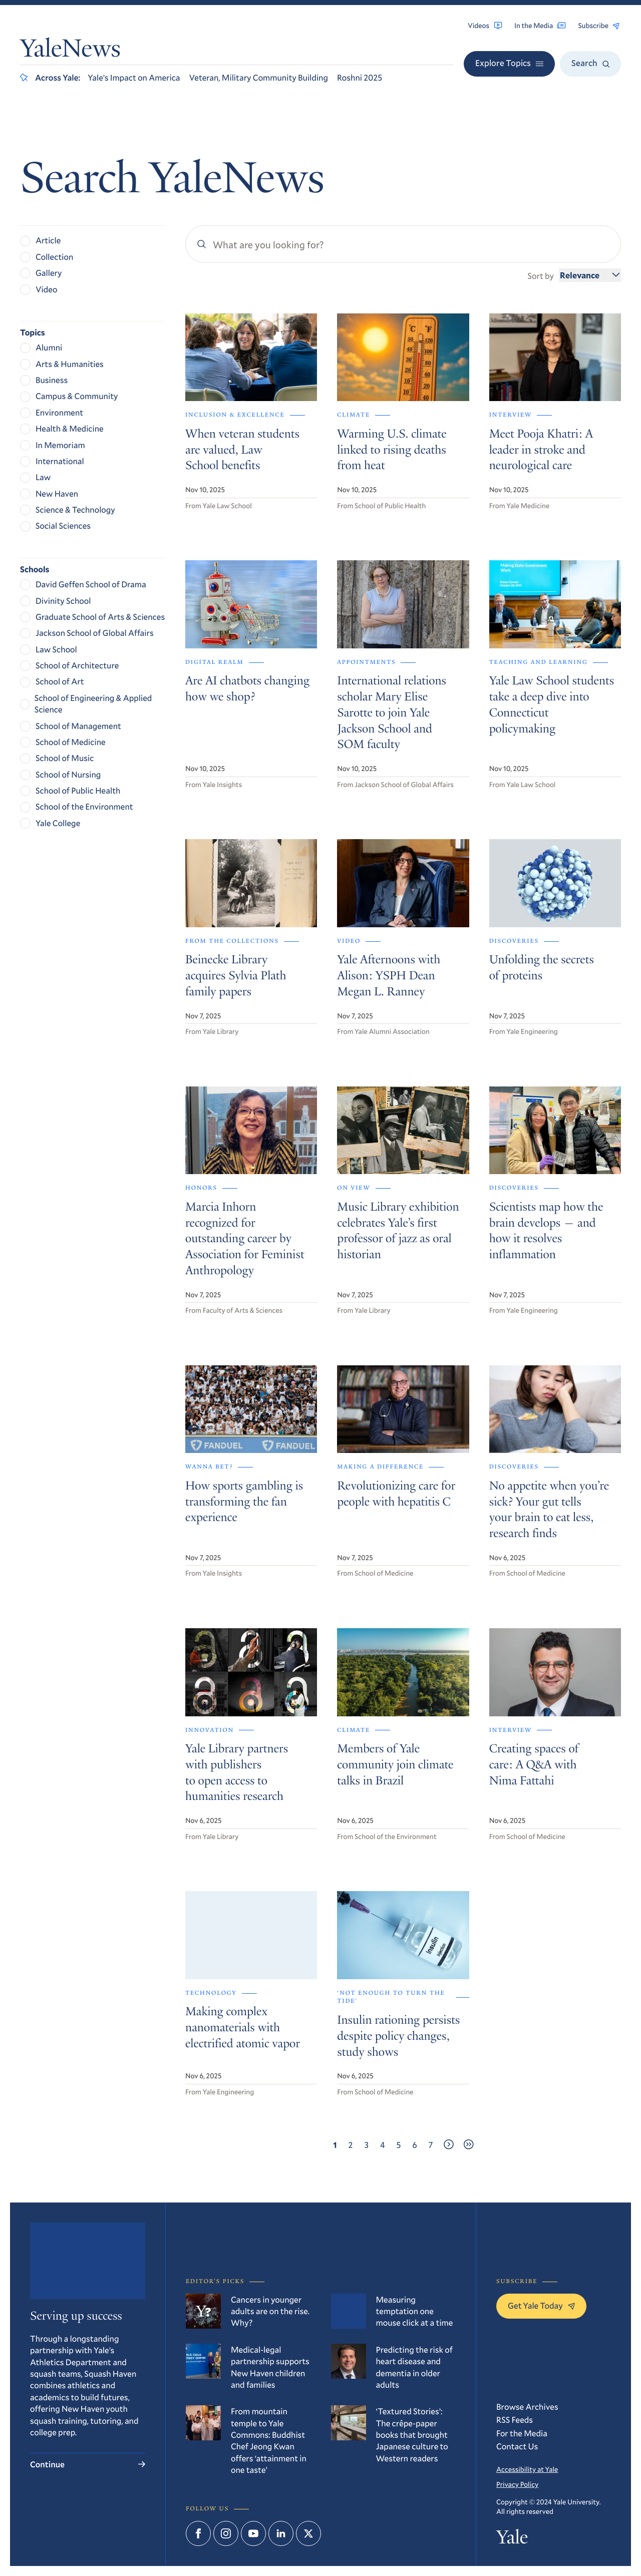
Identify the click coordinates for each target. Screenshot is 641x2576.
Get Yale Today (541, 2305)
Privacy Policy (517, 2484)
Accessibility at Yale (527, 2469)
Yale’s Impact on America (134, 77)
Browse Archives (527, 2406)
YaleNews (70, 51)
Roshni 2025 (359, 77)
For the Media (521, 2433)
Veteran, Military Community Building (258, 77)
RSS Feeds (514, 2419)
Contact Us (517, 2446)
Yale (512, 2539)
